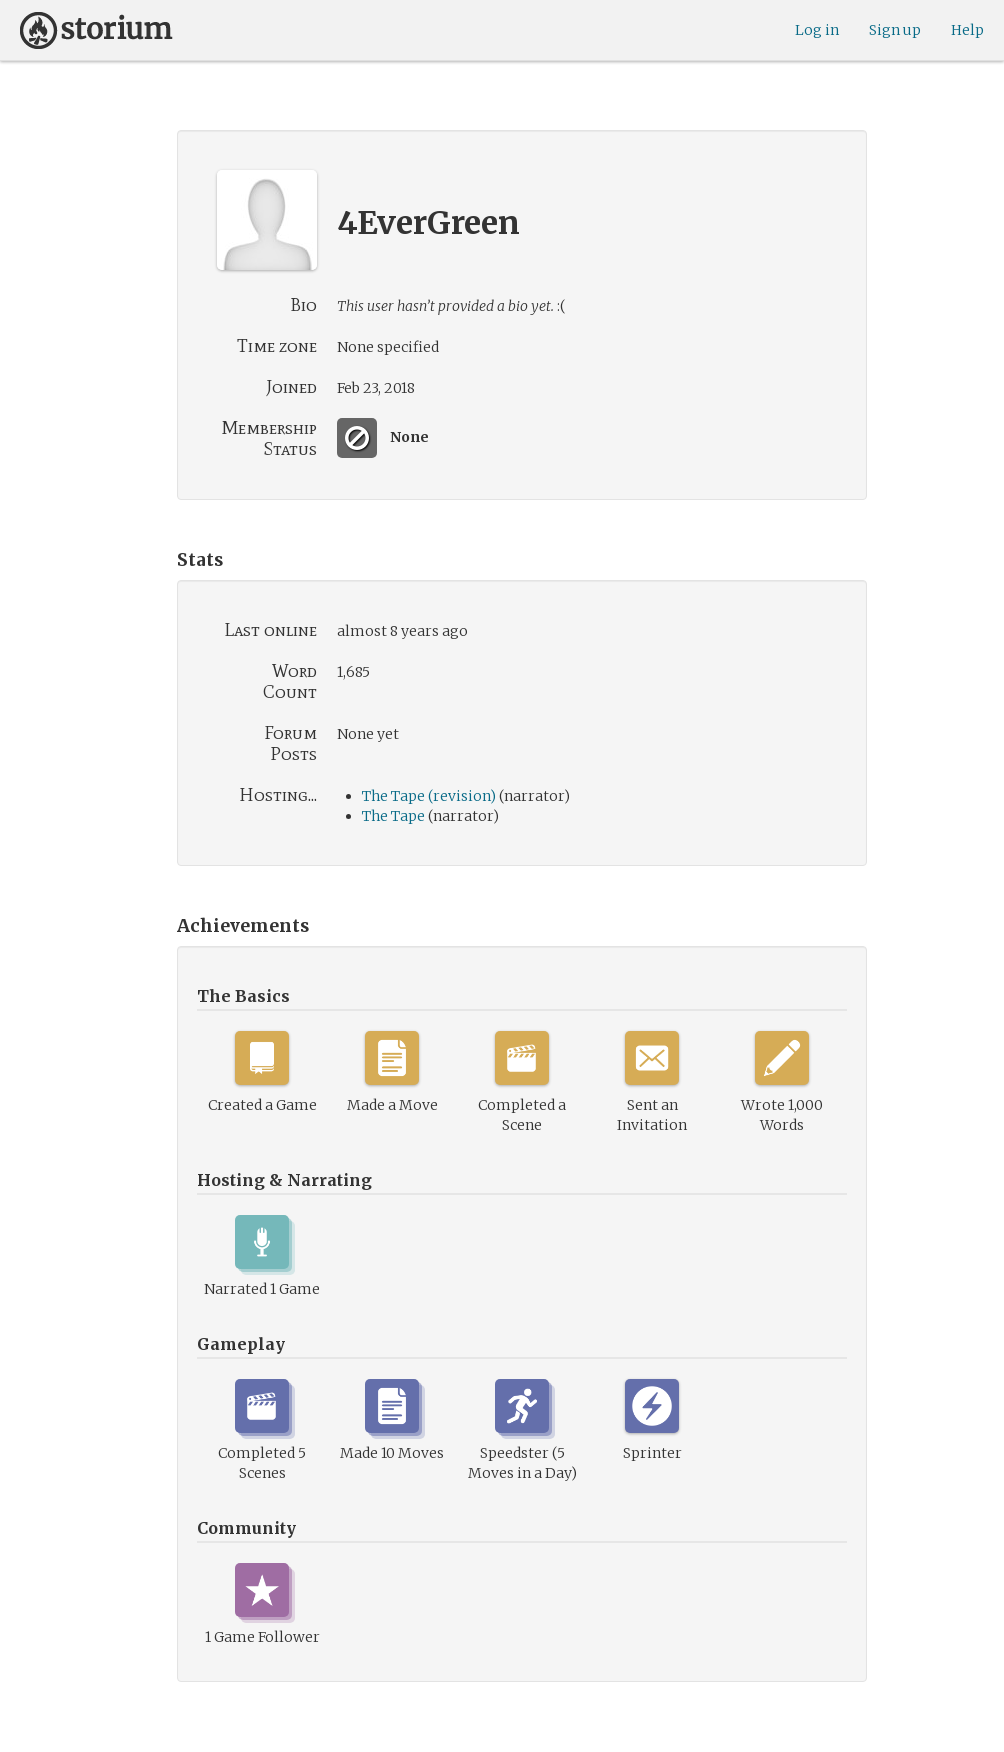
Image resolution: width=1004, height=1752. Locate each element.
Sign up (895, 30)
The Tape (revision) (429, 796)
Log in (817, 30)
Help (967, 30)
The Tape (393, 816)
